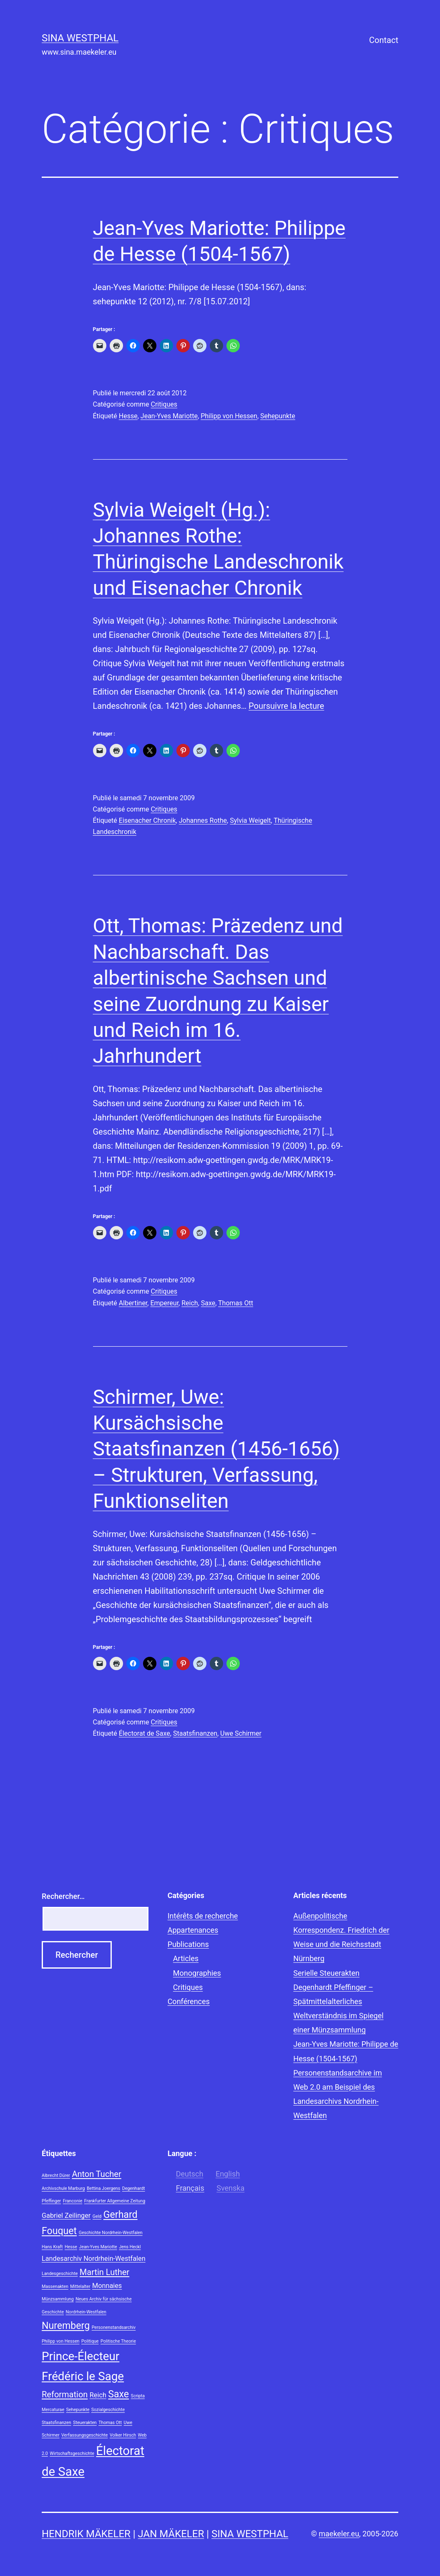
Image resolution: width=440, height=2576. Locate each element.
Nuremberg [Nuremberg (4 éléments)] (66, 2325)
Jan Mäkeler (171, 2534)
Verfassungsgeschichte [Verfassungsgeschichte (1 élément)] (84, 2435)
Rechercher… (63, 1896)
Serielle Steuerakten (326, 1973)
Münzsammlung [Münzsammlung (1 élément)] (58, 2299)
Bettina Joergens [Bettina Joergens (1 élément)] (103, 2188)
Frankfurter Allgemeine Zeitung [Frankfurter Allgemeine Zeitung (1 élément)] (114, 2201)
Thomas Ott (235, 1303)
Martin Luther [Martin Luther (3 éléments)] (104, 2272)
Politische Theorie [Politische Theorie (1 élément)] (118, 2341)
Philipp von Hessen (229, 416)
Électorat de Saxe (144, 1733)
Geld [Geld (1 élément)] (97, 2216)
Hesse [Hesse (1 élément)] (71, 2247)
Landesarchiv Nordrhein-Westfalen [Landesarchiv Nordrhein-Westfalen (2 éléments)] (94, 2259)
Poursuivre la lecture (286, 706)
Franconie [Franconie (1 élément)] (73, 2201)
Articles (186, 1958)
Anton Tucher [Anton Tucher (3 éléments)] (96, 2174)
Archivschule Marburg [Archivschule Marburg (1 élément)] (63, 2188)
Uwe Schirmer (240, 1733)
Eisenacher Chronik (147, 820)
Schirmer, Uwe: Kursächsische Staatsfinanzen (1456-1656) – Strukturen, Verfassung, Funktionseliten (216, 1449)
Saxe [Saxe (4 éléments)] (118, 2394)
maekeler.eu (339, 2533)
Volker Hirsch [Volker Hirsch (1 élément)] (123, 2435)
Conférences (189, 2001)
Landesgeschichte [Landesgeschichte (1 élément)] (60, 2273)
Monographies (197, 1973)
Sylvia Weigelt (250, 820)
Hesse (128, 416)
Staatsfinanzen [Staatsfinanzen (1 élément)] (56, 2422)
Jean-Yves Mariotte (169, 416)
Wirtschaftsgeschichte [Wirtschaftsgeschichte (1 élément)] (72, 2453)
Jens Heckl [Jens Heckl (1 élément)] (130, 2247)
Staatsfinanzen (195, 1733)
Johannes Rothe (203, 820)
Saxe (208, 1303)
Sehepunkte (277, 416)
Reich (189, 1303)
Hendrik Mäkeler (86, 2534)
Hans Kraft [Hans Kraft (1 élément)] (52, 2247)
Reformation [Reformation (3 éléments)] (65, 2394)
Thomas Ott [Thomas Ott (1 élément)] (110, 2422)
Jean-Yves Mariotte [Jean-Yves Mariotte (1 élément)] (98, 2247)
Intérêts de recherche (203, 1915)
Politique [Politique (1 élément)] (90, 2341)
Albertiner (133, 1303)
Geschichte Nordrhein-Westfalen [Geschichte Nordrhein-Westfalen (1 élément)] (111, 2232)
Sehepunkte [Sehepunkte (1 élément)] (78, 2409)
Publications (188, 1944)
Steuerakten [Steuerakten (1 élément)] (85, 2422)
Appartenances (193, 1930)
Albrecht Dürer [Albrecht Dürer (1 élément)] (56, 2175)
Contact (383, 40)
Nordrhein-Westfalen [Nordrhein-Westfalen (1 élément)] (86, 2312)
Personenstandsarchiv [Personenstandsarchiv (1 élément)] (114, 2327)
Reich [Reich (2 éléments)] (98, 2395)
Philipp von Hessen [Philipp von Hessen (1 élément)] (60, 2341)
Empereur (164, 1303)
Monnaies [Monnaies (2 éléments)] (107, 2286)
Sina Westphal (80, 38)
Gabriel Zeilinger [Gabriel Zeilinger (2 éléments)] (66, 2216)
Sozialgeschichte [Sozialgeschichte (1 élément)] (108, 2409)
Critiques (164, 404)
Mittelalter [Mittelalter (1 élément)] (80, 2286)
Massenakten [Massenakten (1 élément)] (55, 2286)
